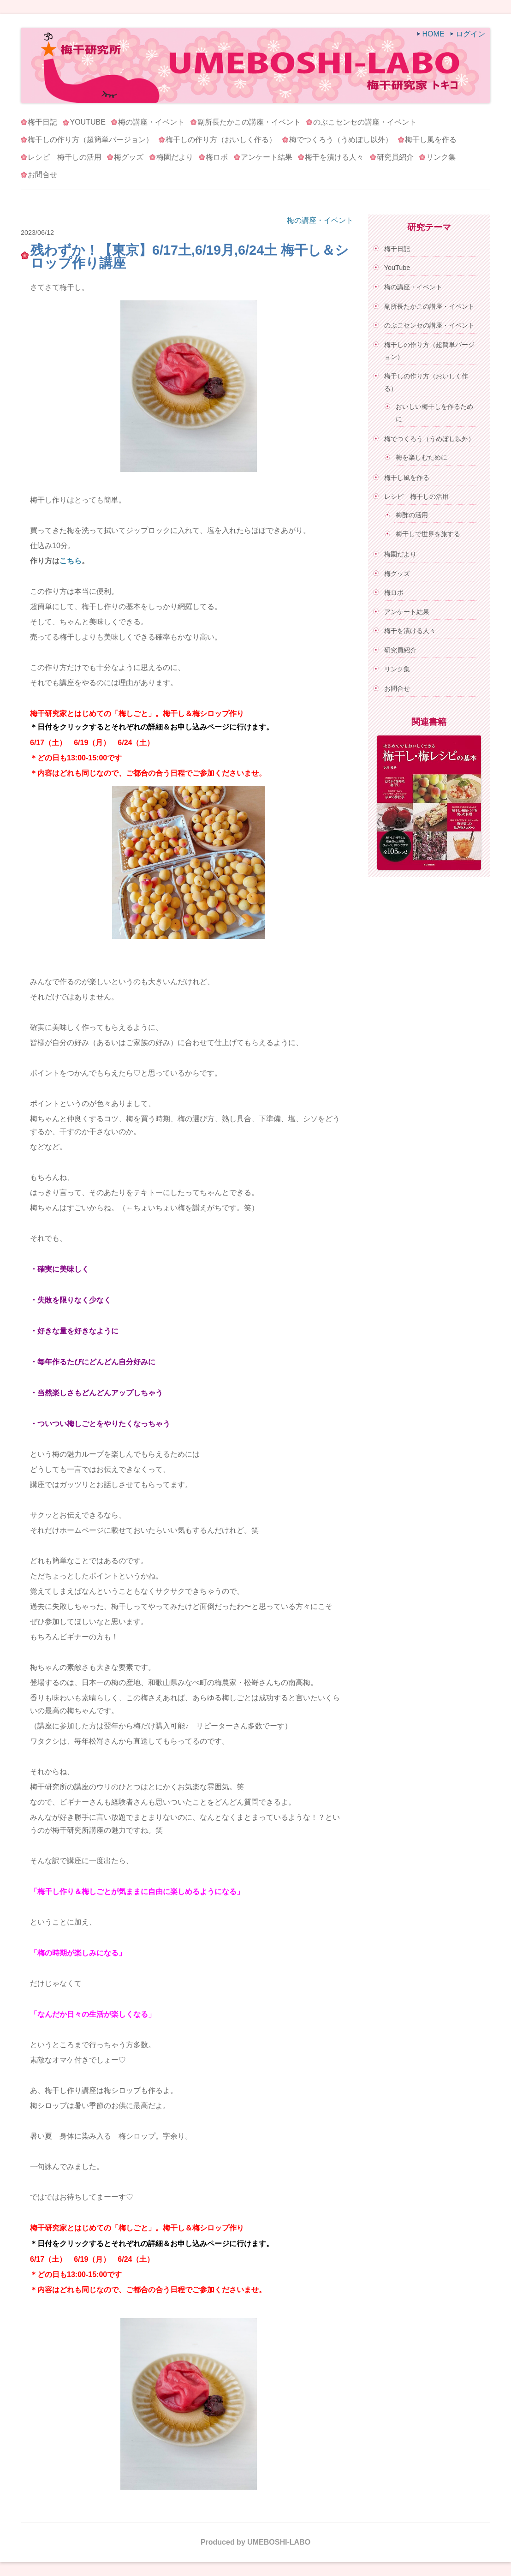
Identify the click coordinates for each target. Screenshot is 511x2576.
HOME (433, 34)
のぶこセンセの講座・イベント (364, 122)
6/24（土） (136, 743)
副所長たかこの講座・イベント (249, 122)
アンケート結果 (266, 157)
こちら (70, 561)
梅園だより (174, 157)
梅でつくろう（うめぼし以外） (340, 139)
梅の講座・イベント (151, 122)
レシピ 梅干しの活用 (64, 157)
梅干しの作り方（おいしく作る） (221, 139)
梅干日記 (42, 122)
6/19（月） (92, 743)
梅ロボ (217, 157)
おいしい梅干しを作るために (434, 413)
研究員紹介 (395, 157)
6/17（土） (48, 743)
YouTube (87, 122)
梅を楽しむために (421, 457)
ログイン (470, 34)
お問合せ (42, 175)
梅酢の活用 (412, 515)
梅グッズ (128, 157)
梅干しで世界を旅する (428, 534)
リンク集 (441, 157)
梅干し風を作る (431, 139)
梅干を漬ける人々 (334, 157)
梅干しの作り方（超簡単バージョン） (90, 139)
